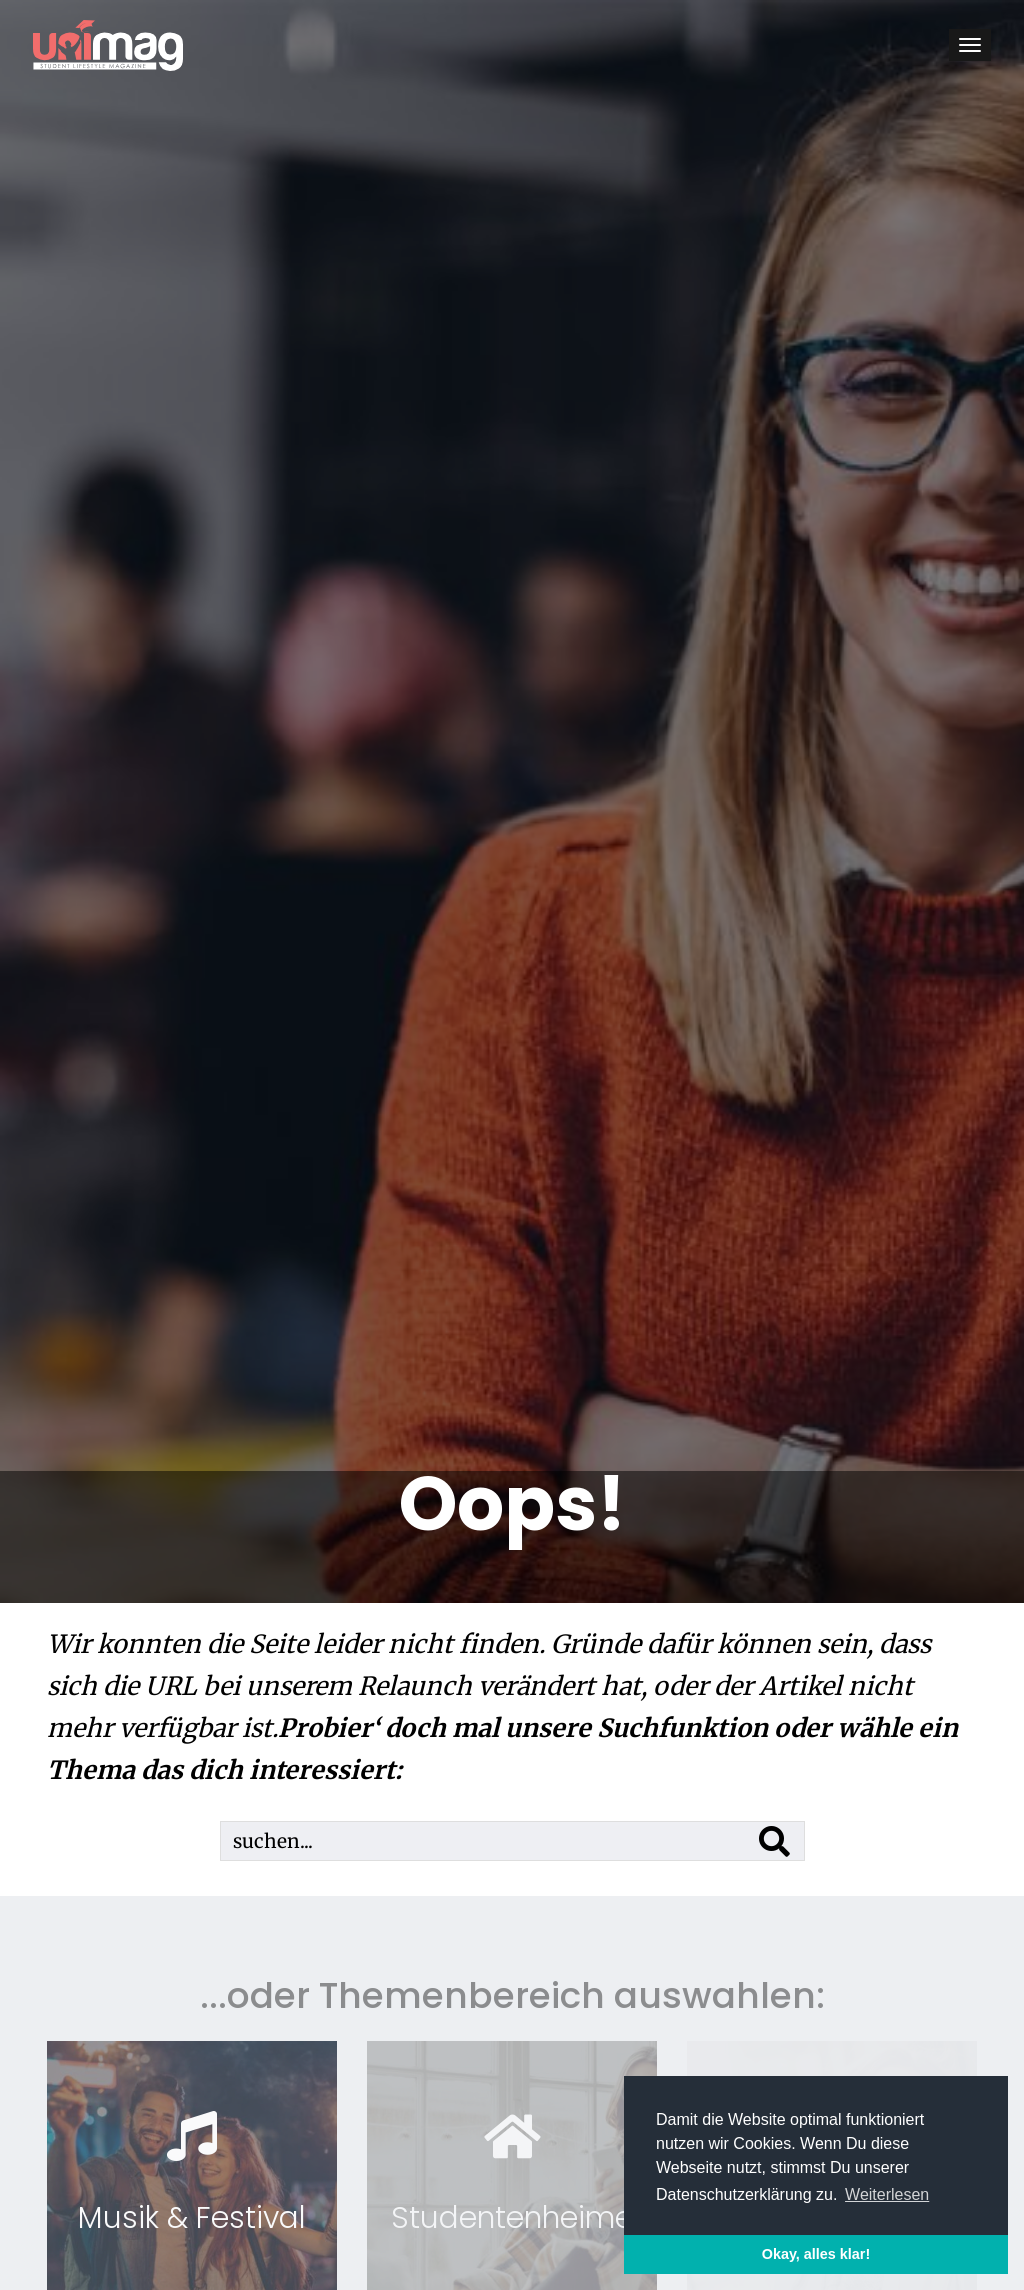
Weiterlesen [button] (887, 2194)
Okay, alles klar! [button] (816, 2254)
